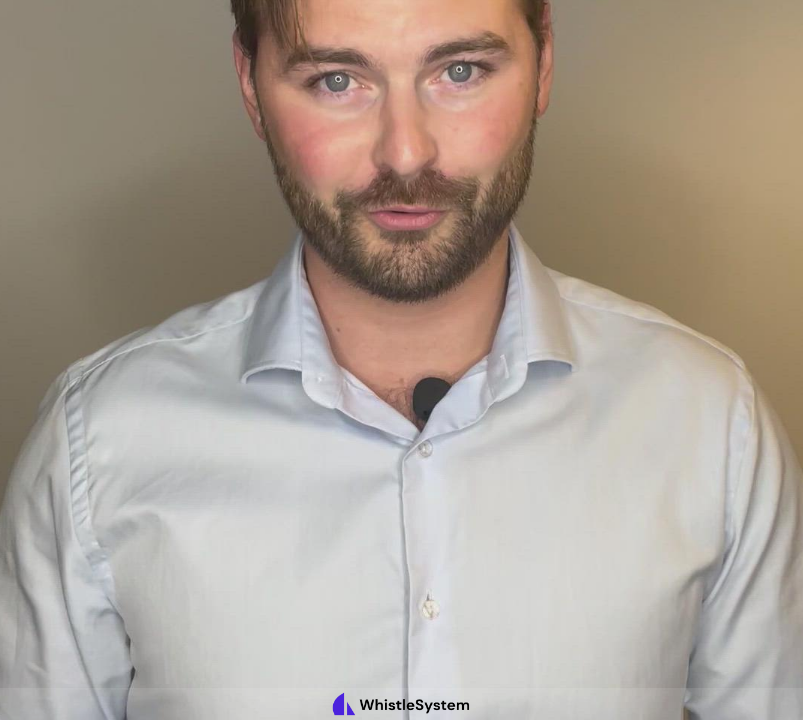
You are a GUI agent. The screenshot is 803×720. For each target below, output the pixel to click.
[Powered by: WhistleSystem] (401, 704)
